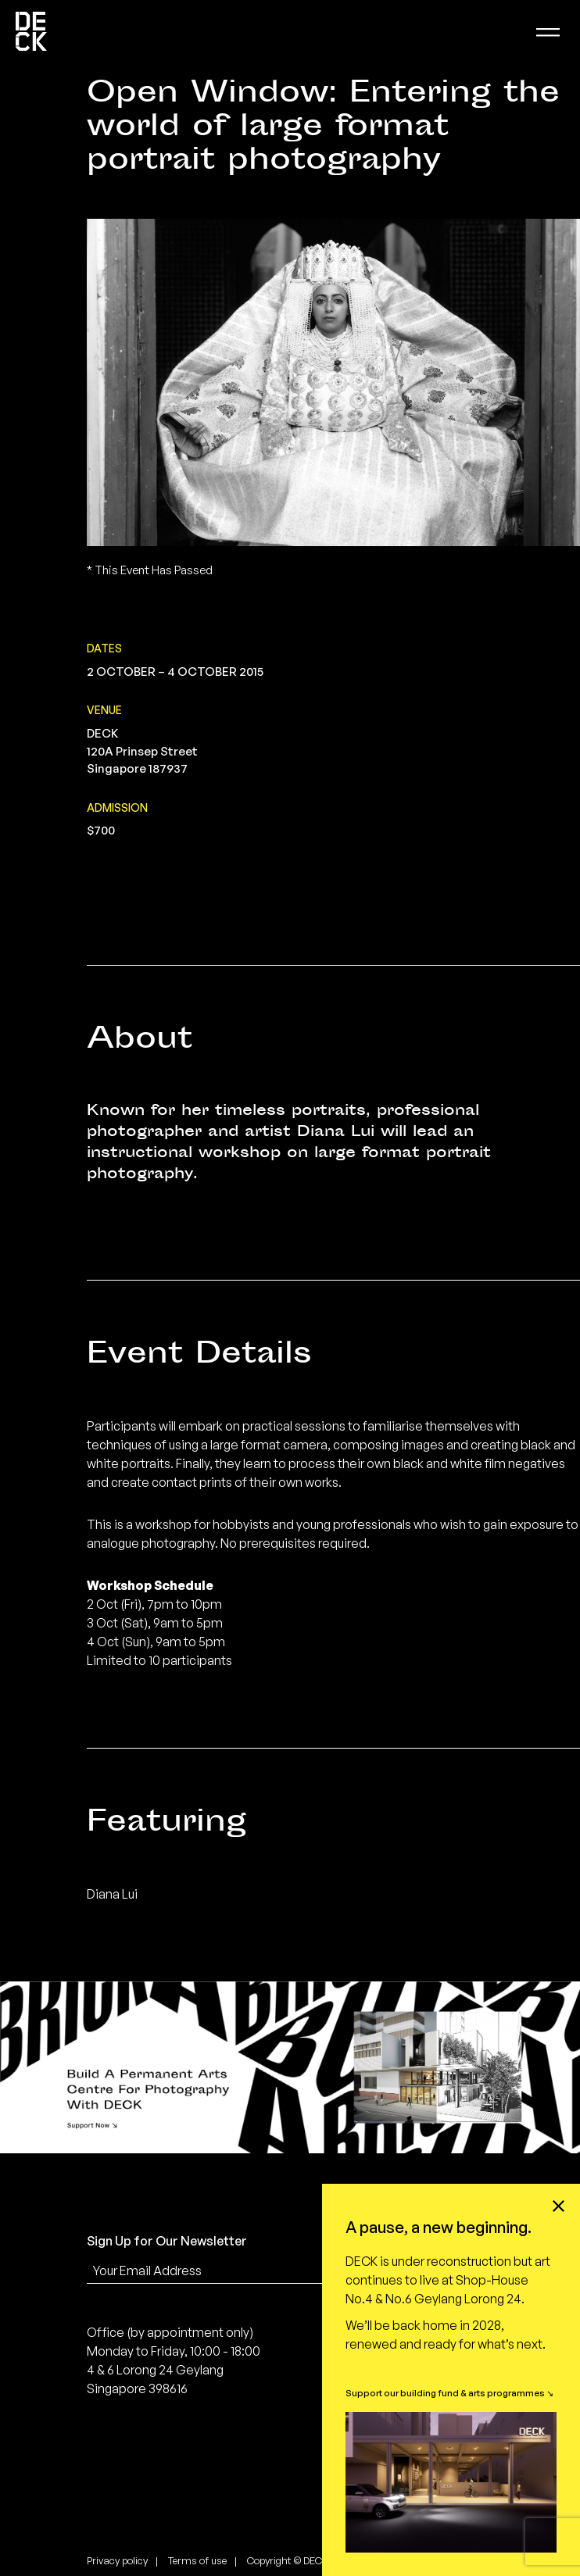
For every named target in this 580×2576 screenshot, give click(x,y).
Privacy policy (117, 2560)
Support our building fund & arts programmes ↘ (449, 2393)
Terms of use (197, 2560)
